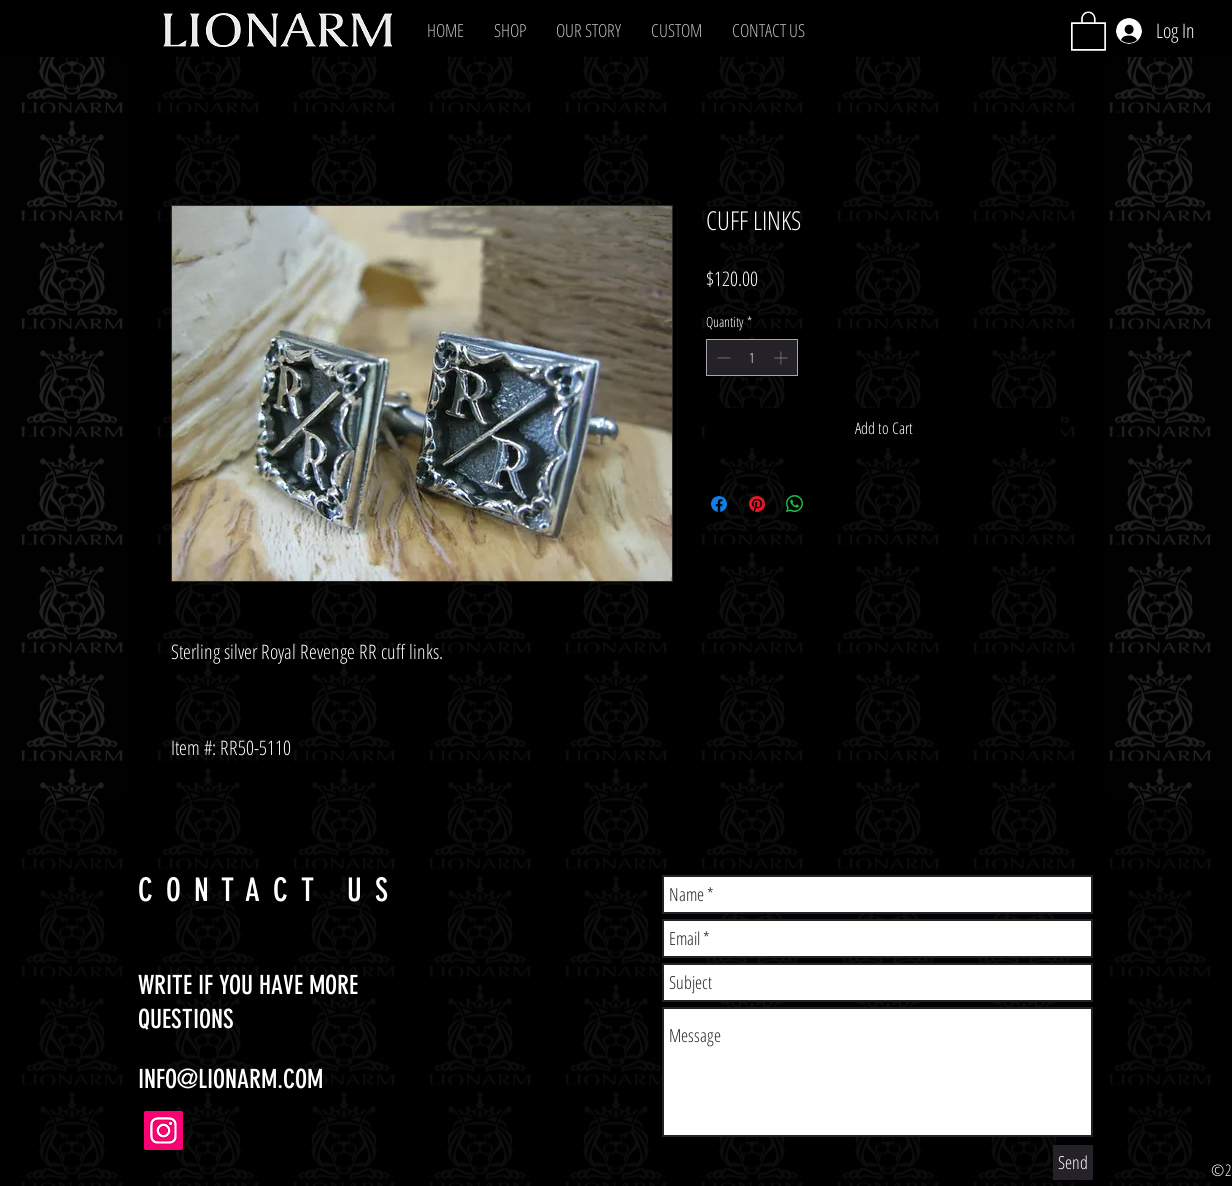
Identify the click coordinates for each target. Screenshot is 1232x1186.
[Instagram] (163, 1130)
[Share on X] (833, 504)
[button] (510, 30)
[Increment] (782, 357)
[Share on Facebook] (719, 504)
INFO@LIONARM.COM (230, 1079)
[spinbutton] (752, 357)
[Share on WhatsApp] (795, 504)
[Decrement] (721, 357)
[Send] (1073, 1162)
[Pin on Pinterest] (757, 504)
